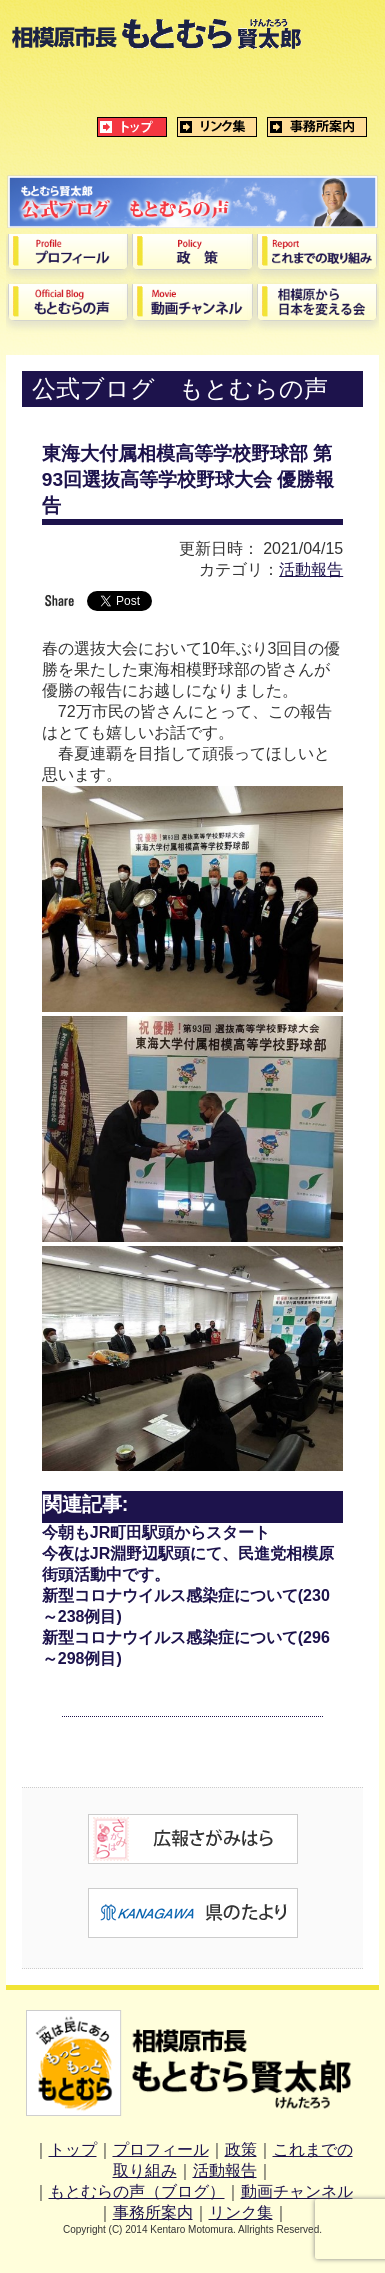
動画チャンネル (297, 2191)
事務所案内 (153, 2212)
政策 (241, 2149)
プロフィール (161, 2149)
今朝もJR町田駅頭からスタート (156, 1532)
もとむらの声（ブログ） (137, 2191)
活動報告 (311, 569)
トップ (73, 2149)
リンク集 (241, 2212)
